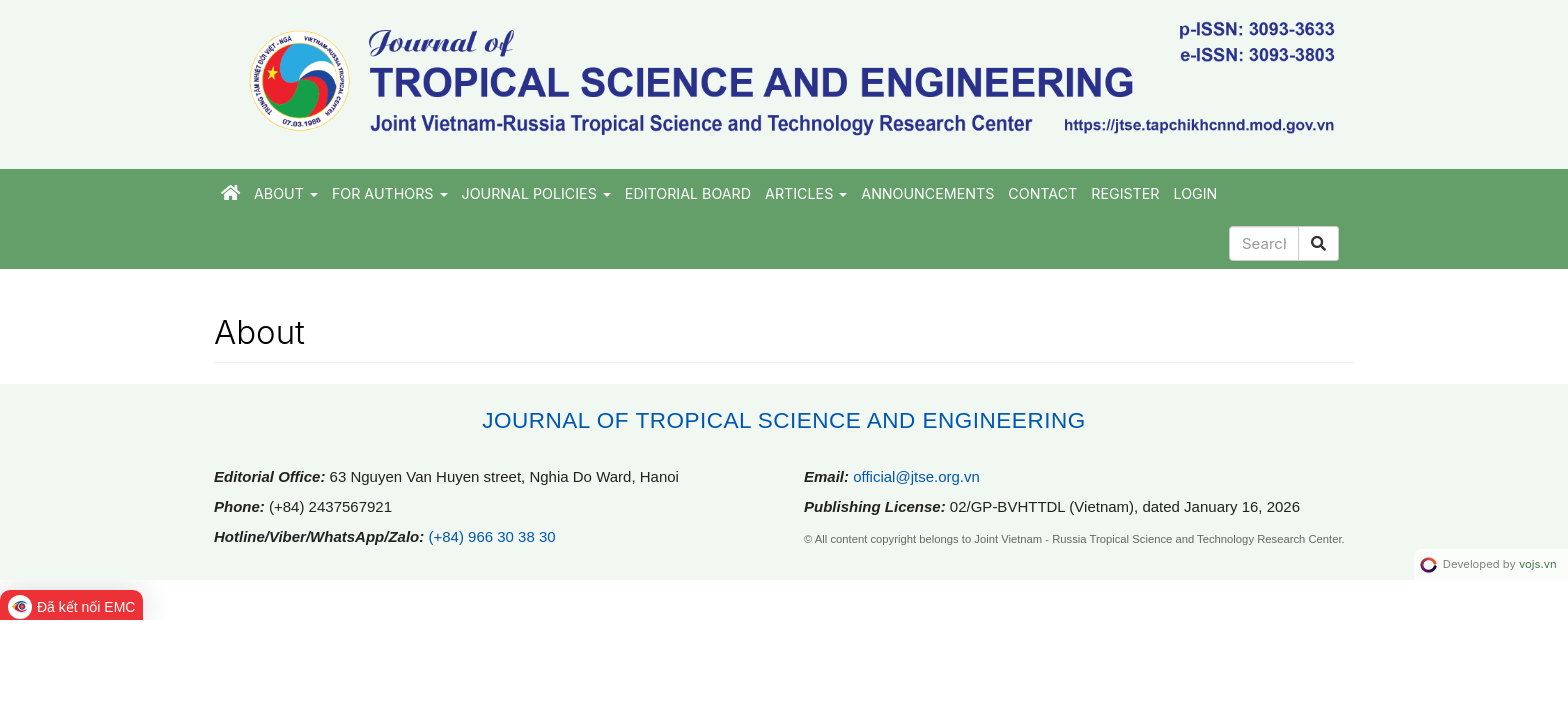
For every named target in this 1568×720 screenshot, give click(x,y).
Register (1125, 193)
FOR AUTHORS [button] (390, 193)
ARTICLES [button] (806, 193)
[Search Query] (1264, 243)
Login (1196, 193)
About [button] (286, 193)
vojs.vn (1538, 564)
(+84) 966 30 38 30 (491, 536)
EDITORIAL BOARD (688, 193)
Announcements (927, 193)
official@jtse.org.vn (916, 476)
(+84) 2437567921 (330, 506)
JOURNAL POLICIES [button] (536, 193)
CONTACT (1042, 193)
